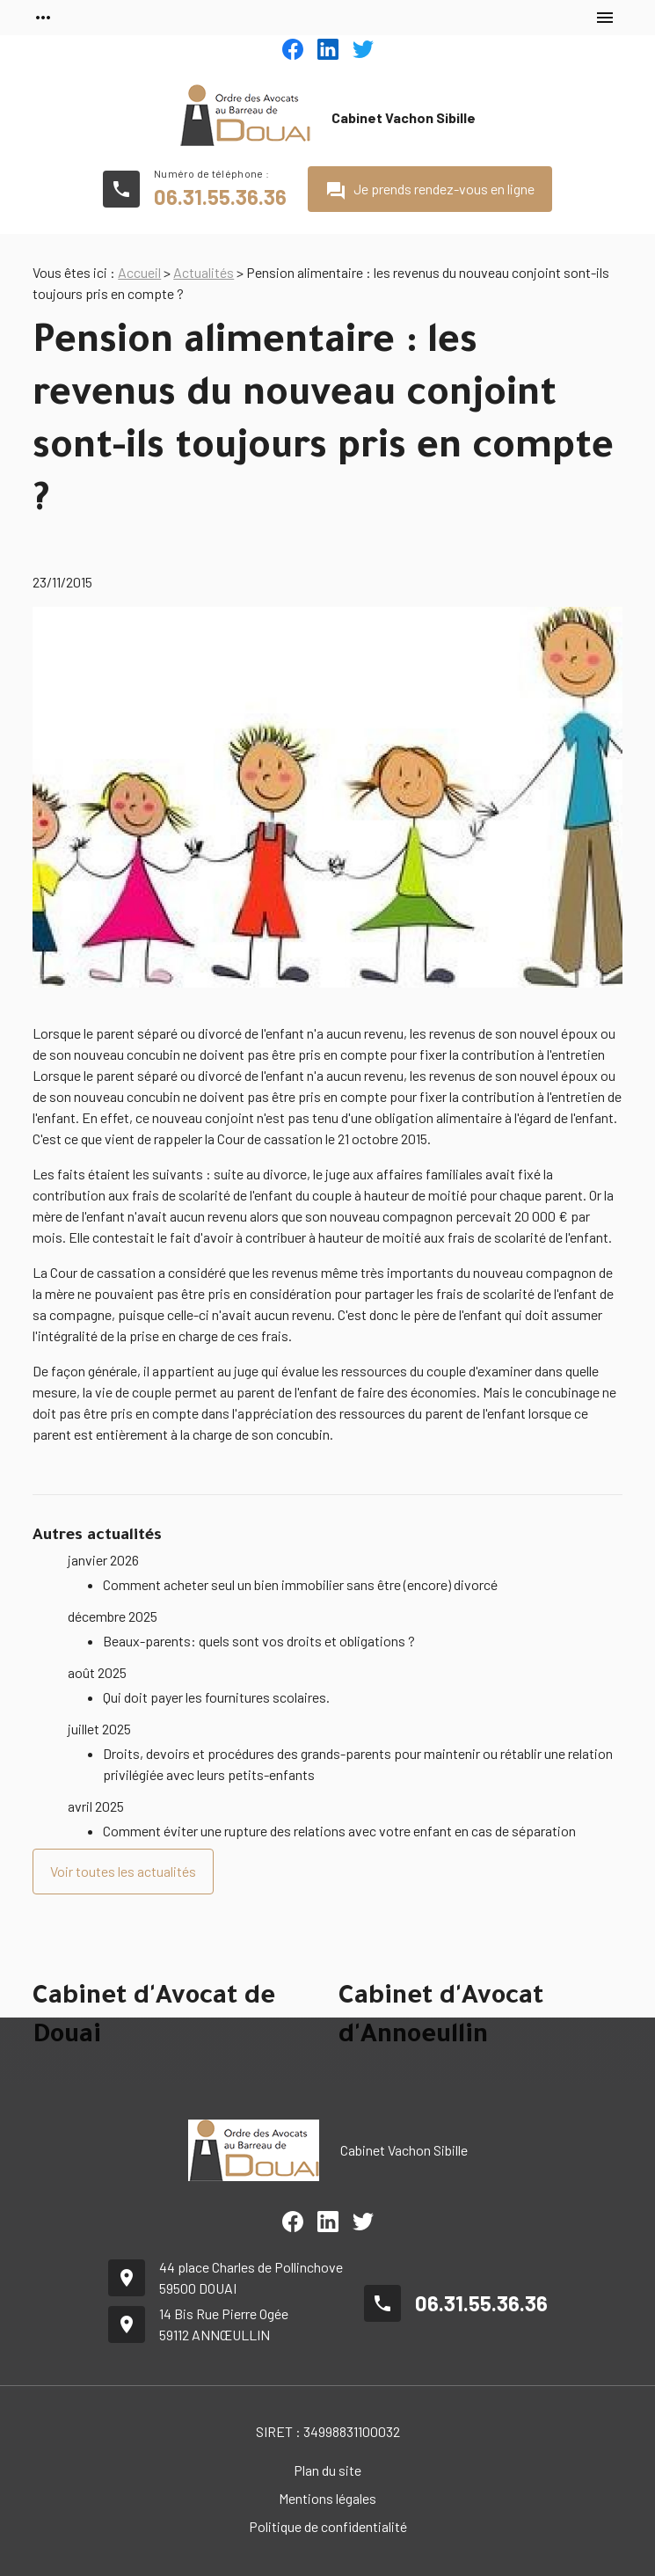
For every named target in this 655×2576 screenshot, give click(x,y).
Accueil (139, 272)
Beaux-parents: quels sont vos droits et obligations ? (259, 1640)
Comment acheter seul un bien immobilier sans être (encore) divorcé (300, 1584)
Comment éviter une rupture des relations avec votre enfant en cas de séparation (339, 1830)
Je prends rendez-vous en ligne (430, 190)
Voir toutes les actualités (123, 1871)
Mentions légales (327, 2498)
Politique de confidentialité (328, 2526)
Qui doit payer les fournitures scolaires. (216, 1697)
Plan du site (327, 2470)
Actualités (203, 272)
